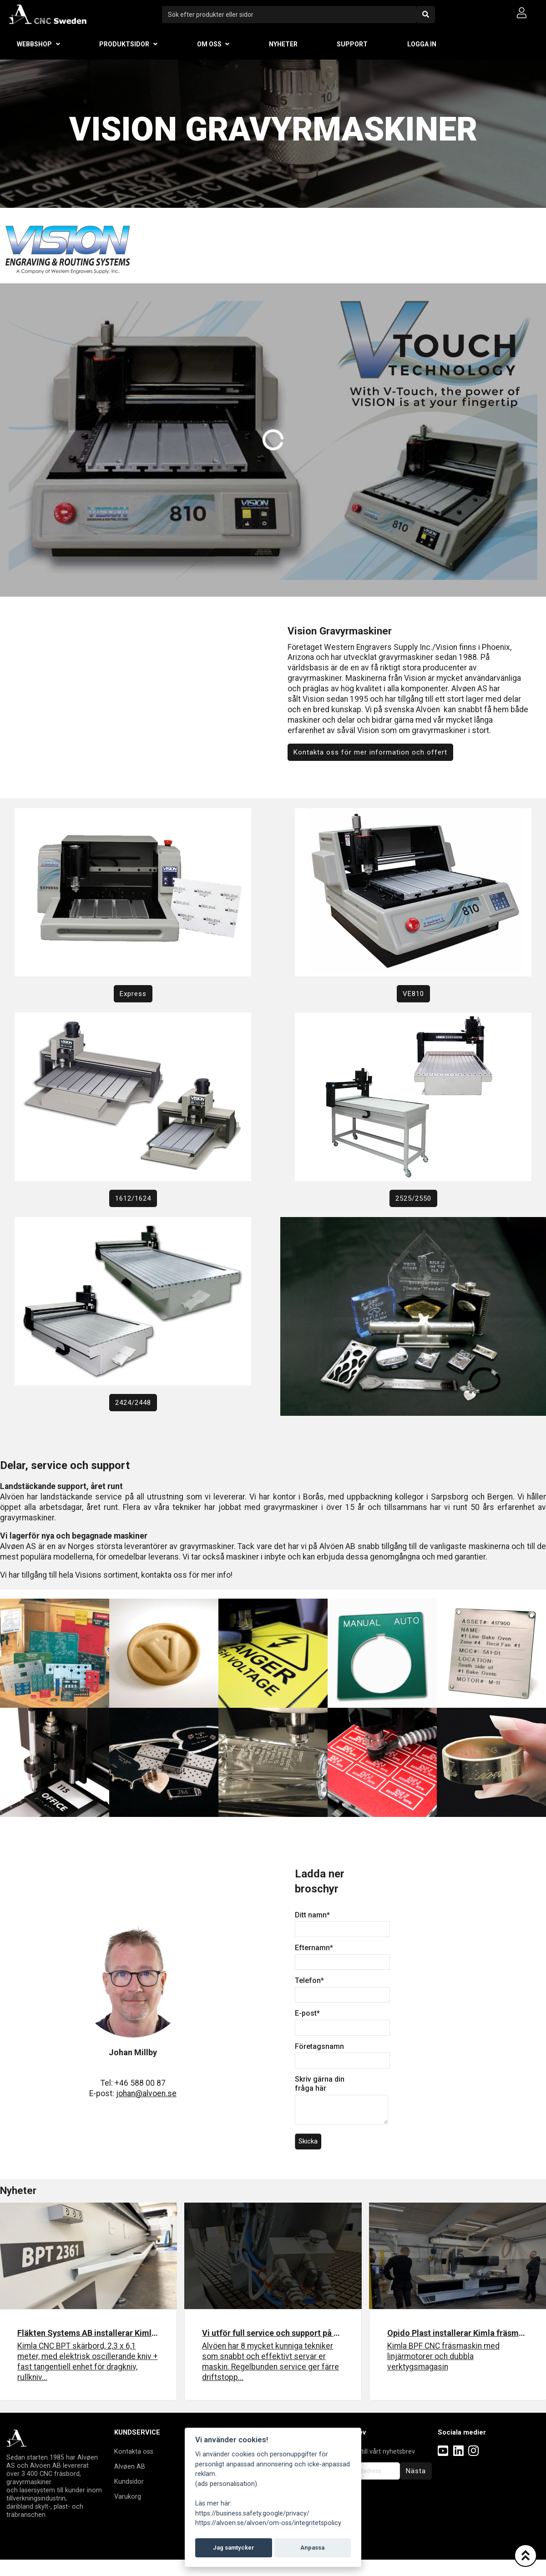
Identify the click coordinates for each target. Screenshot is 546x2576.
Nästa (416, 2471)
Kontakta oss (133, 2451)
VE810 (413, 994)
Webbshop (34, 44)
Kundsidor (129, 2481)
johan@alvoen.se (146, 2093)
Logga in (421, 44)
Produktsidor (124, 44)
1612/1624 (133, 1198)
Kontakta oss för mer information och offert (370, 752)
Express (133, 994)
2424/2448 (133, 1403)
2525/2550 (413, 1198)
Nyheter (283, 44)
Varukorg (127, 2496)
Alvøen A (127, 2466)
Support (352, 44)
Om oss (209, 44)
